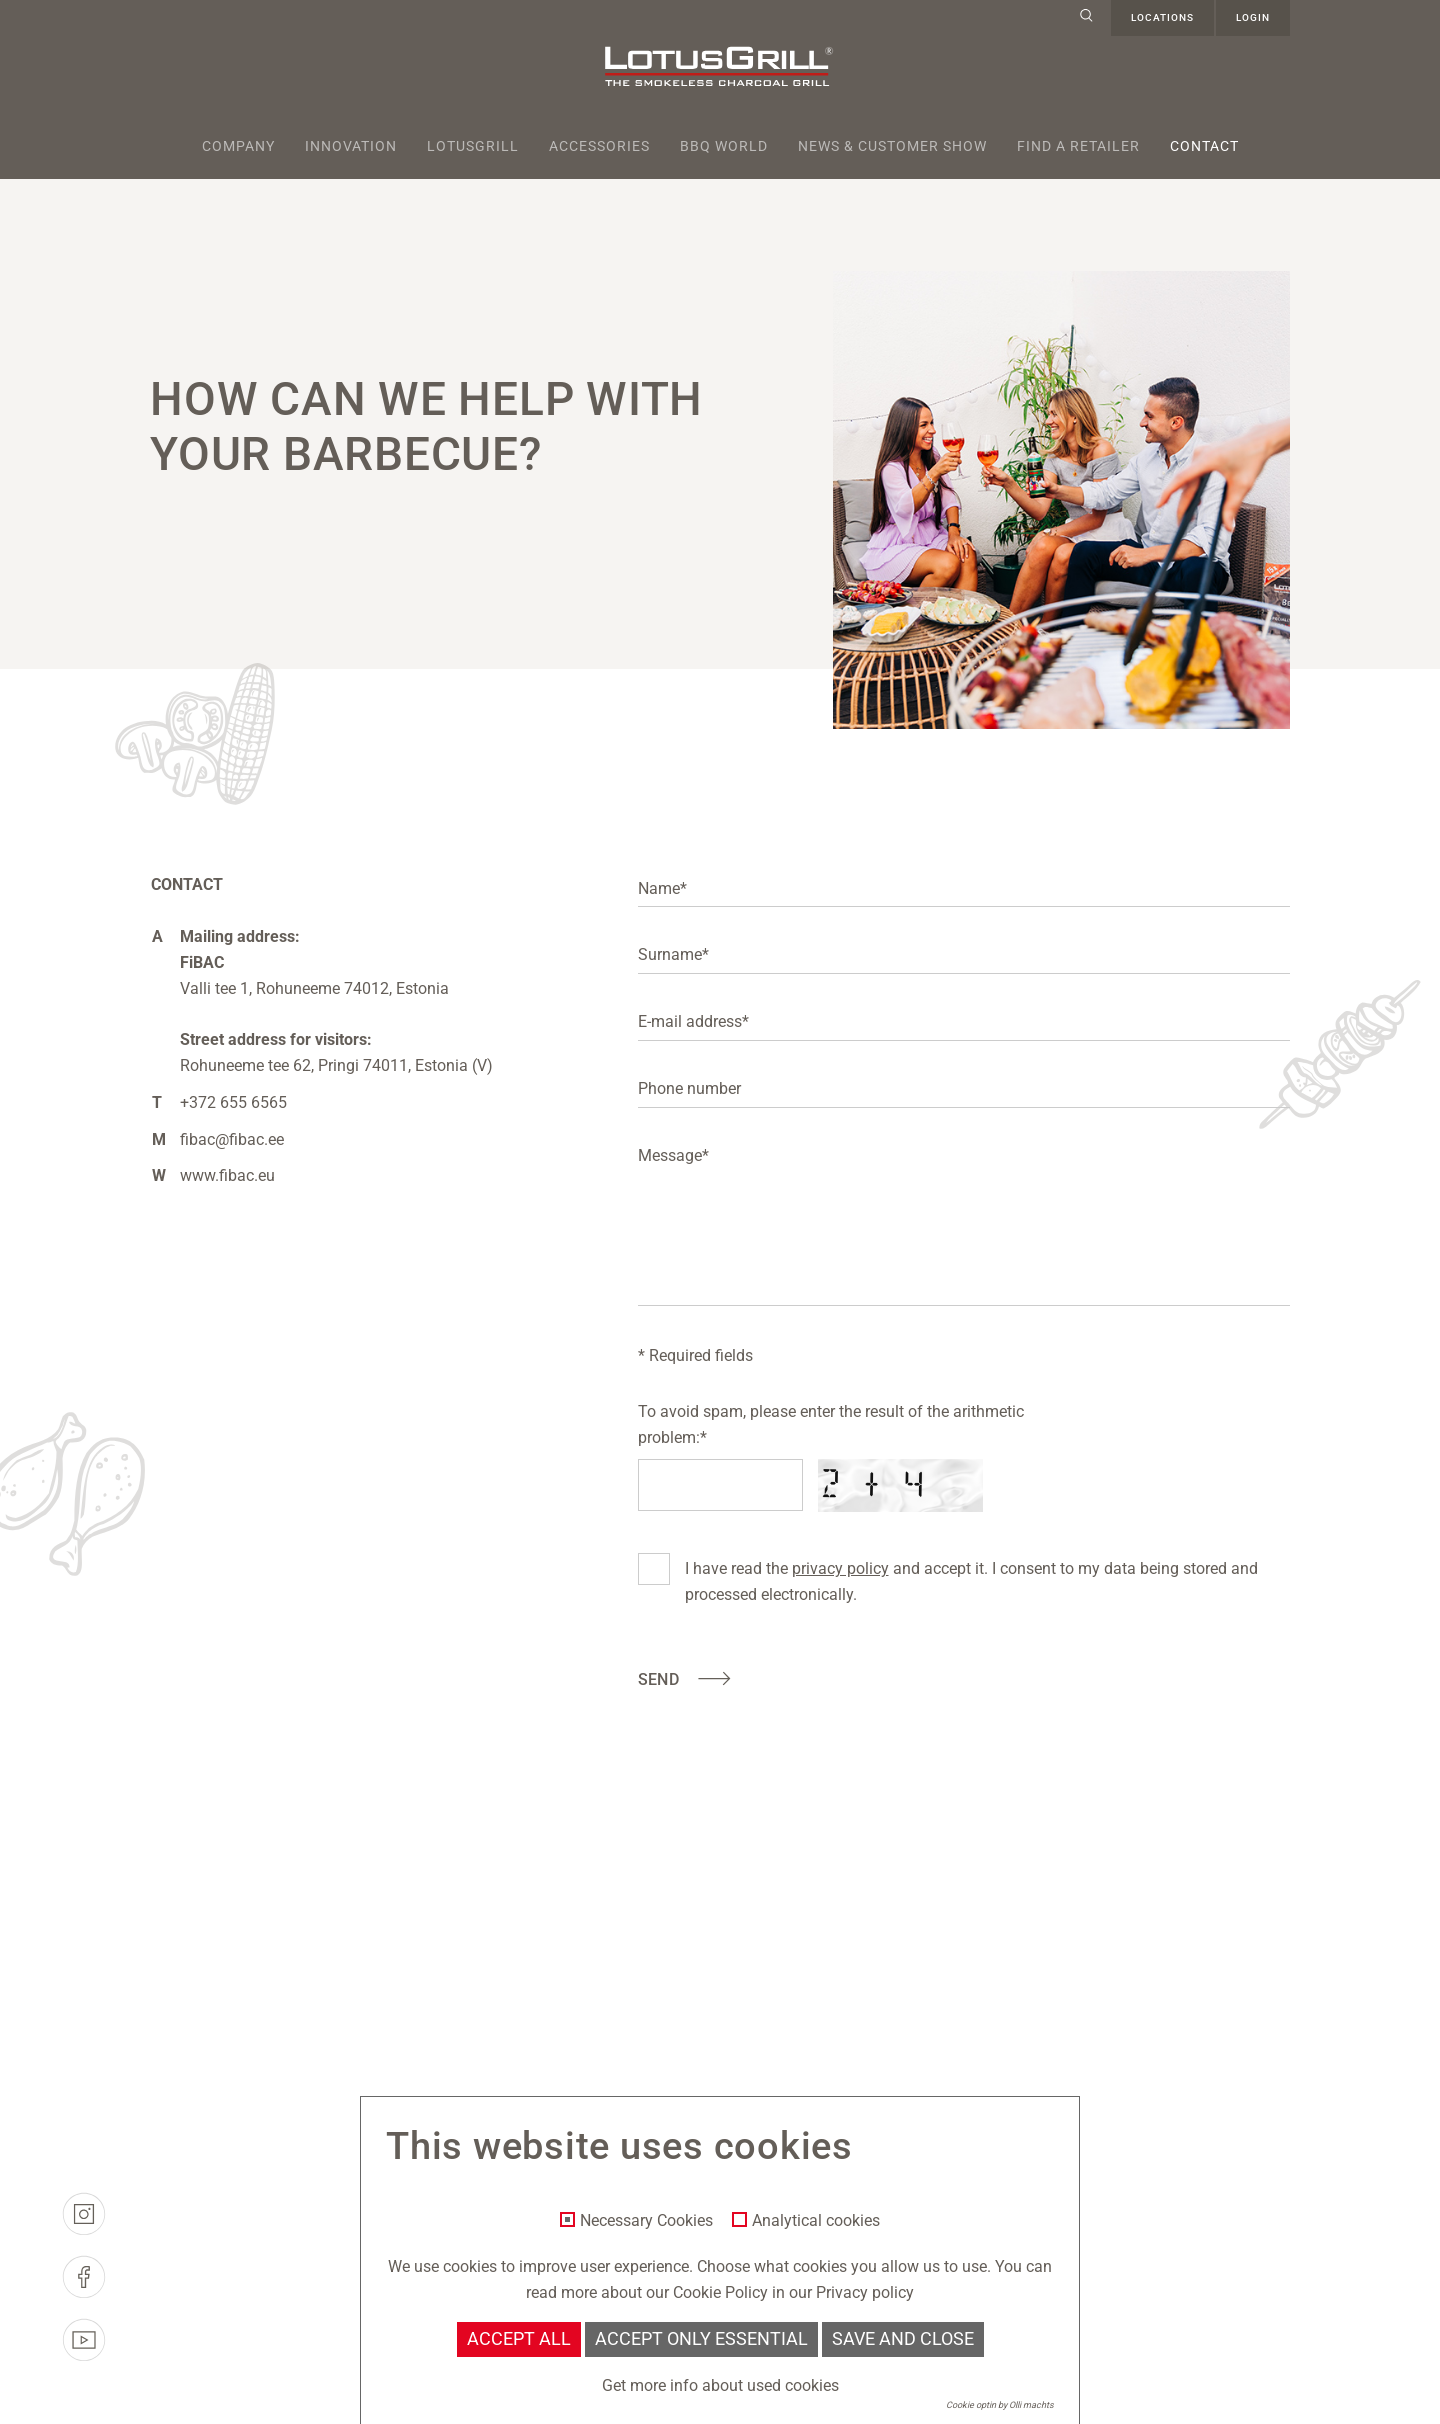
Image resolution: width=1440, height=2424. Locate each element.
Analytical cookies (816, 2221)
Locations (1162, 17)
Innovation (351, 146)
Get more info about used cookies (720, 2385)
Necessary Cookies (646, 2221)
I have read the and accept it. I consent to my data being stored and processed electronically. (971, 1580)
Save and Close (903, 2339)
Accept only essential (701, 2339)
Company (238, 146)
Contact (1204, 146)
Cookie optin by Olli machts (1000, 2405)
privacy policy (840, 1568)
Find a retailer (1078, 146)
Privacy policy (865, 2292)
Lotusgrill (473, 146)
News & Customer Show (892, 146)
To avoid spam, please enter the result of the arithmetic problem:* (831, 1424)
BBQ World (724, 146)
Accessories (599, 146)
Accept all (519, 2339)
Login (1253, 17)
